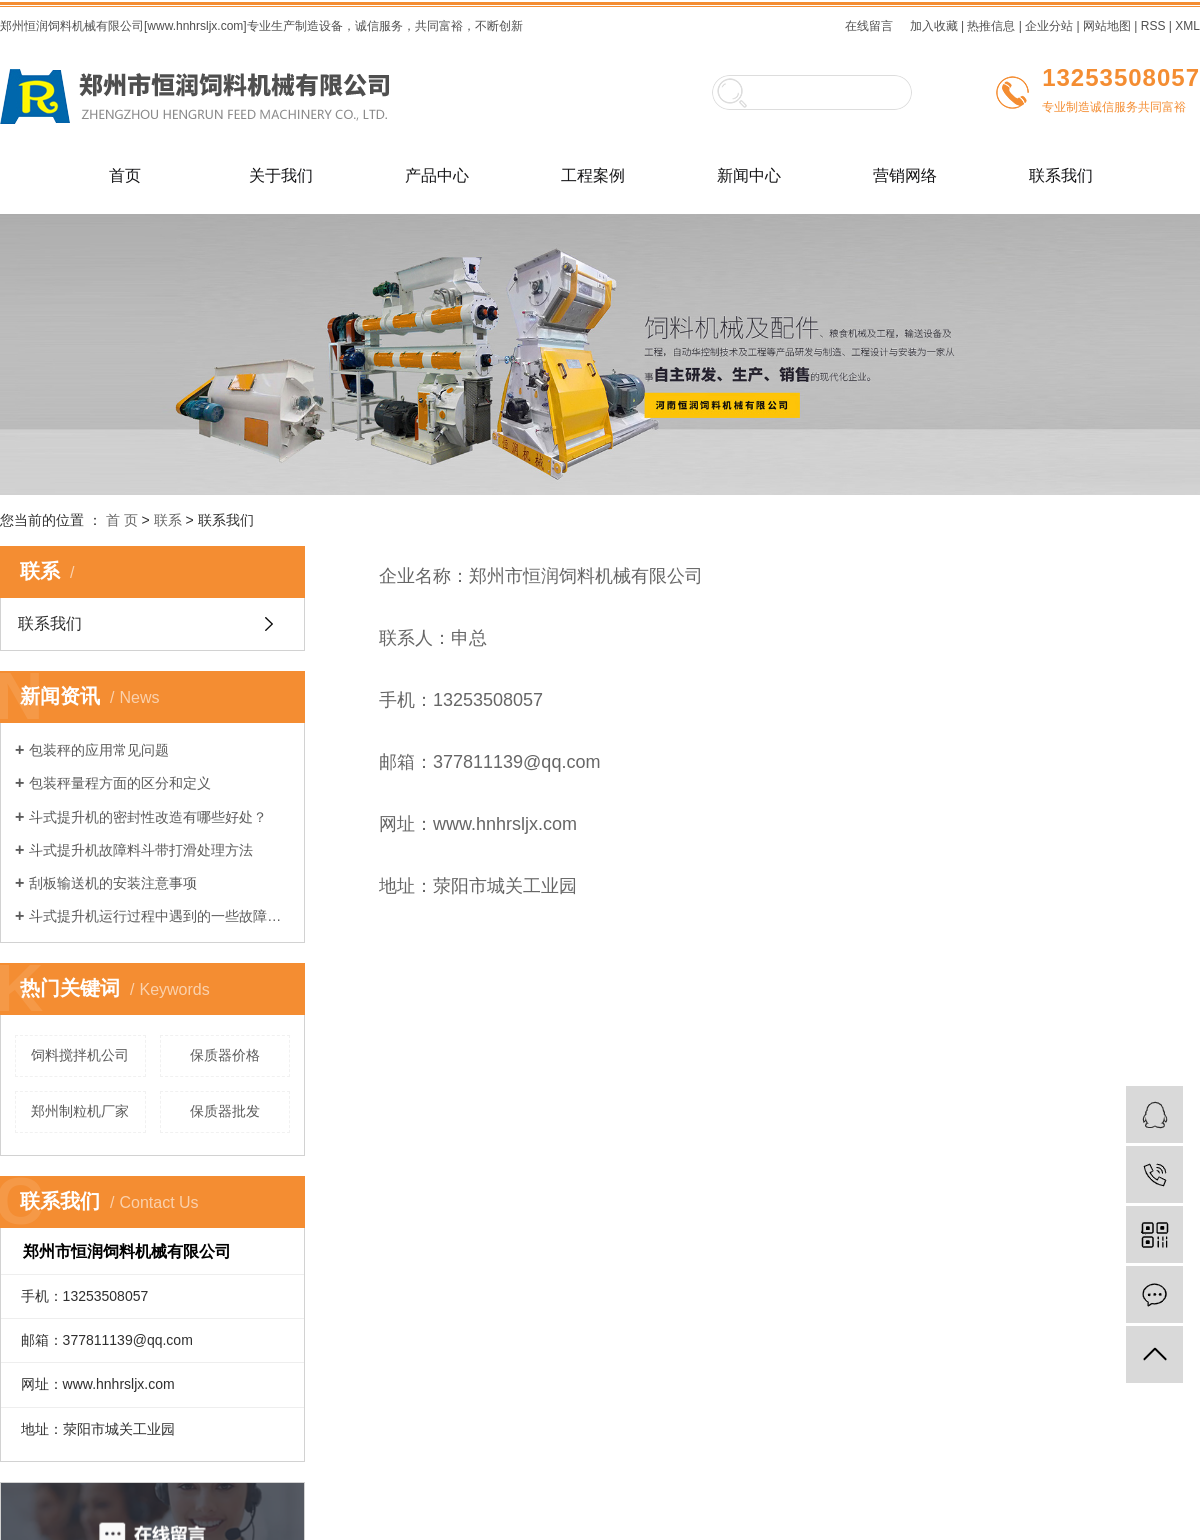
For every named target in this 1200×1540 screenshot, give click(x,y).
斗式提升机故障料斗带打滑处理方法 (141, 850)
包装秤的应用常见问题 (99, 750)
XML (1187, 26)
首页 (125, 175)
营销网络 (905, 175)
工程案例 (593, 175)
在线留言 (869, 26)
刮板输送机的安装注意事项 (113, 883)
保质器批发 (225, 1111)
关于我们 (281, 175)
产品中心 (437, 175)
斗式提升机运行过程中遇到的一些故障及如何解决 (159, 916)
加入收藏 (934, 26)
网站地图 (1107, 26)
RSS (1153, 26)
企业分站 (1049, 26)
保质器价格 (225, 1055)
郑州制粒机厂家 (80, 1111)
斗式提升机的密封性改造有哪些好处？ (148, 817)
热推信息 (991, 26)
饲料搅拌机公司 (80, 1055)
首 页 (122, 520)
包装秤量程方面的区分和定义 (120, 783)
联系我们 (1061, 175)
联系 (168, 520)
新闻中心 (749, 175)
